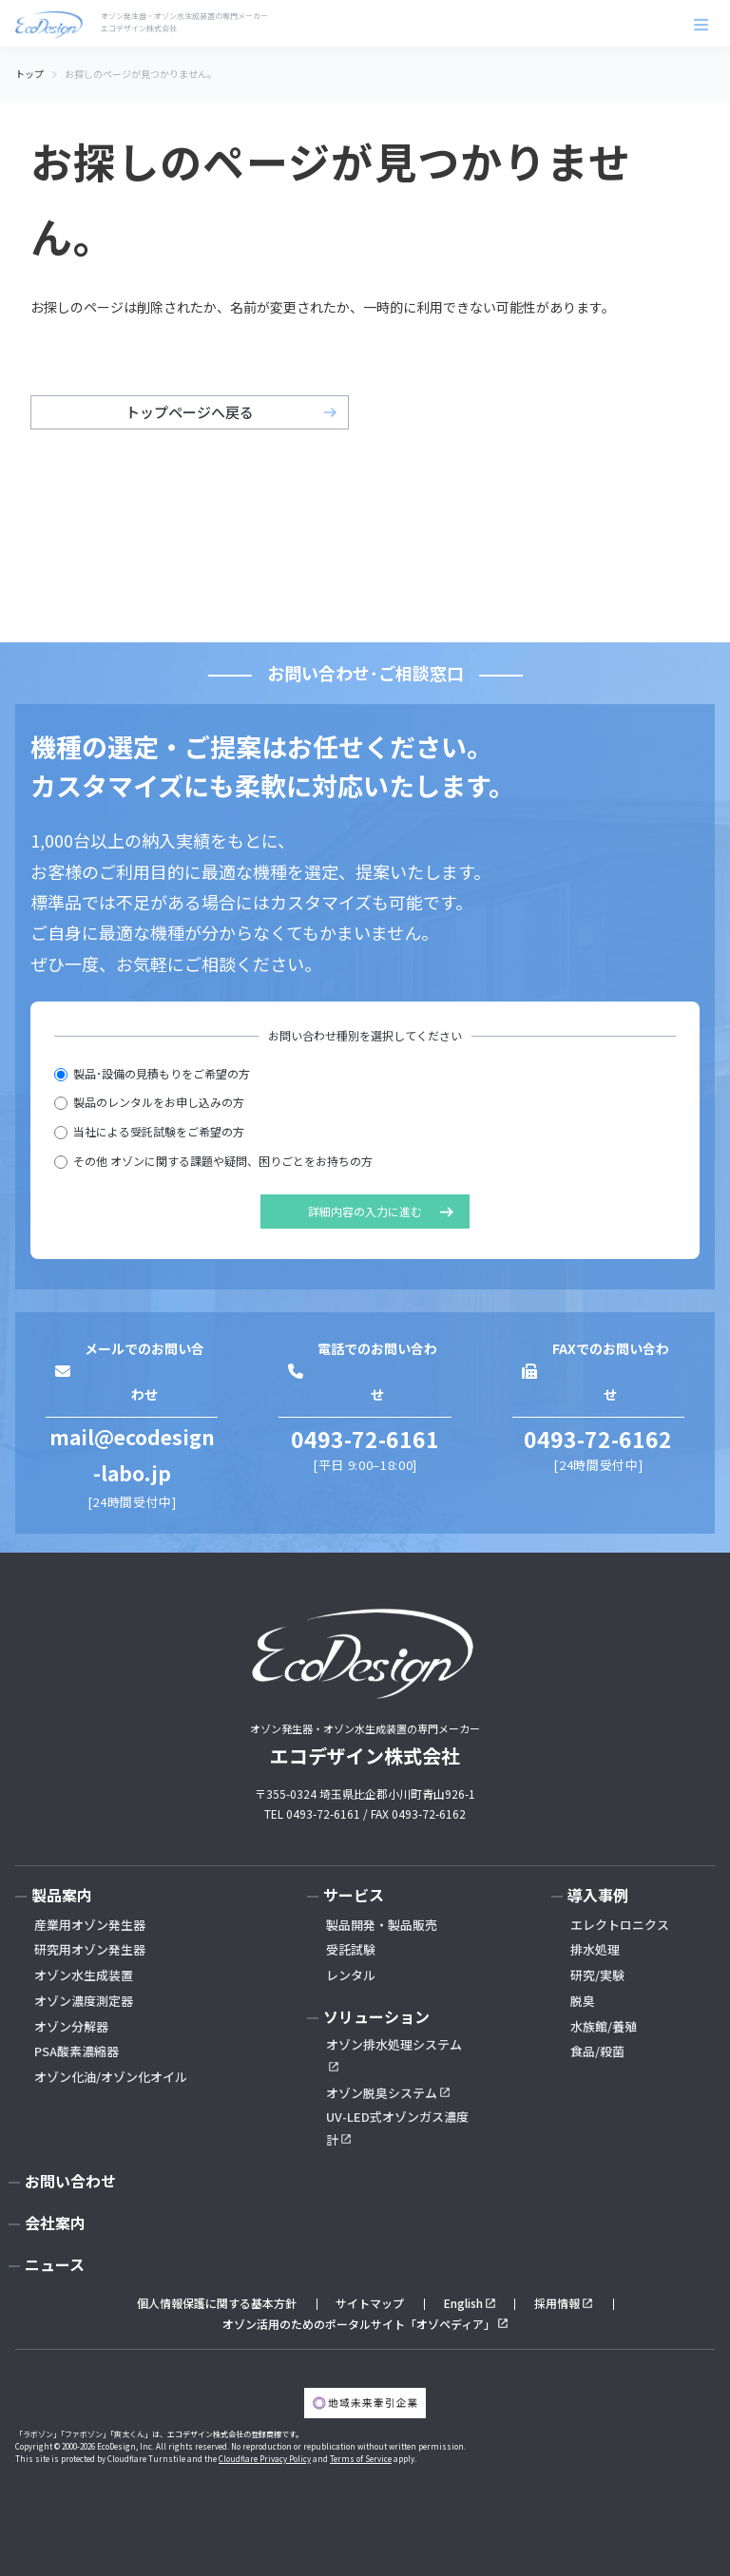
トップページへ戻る (189, 412)
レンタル (350, 1975)
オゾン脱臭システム (381, 2093)
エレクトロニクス (619, 1925)
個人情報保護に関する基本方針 (217, 2303)
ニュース (55, 2264)
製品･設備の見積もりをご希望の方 (152, 1073)
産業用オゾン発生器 (89, 1925)
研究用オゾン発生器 (89, 1949)
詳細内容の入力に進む (365, 1211)
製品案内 (61, 1894)
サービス (353, 1894)
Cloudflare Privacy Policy (265, 2458)
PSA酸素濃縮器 (76, 2051)
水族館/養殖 (603, 2026)
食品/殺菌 (597, 2051)
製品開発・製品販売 (381, 1925)
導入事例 (597, 1894)
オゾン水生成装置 (83, 1975)
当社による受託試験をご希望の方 (149, 1131)
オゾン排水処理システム (394, 2044)
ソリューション (376, 2016)
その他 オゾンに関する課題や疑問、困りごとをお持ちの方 (213, 1161)
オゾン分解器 (71, 2026)
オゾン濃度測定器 (83, 2001)
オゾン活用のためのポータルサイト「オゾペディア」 (358, 2324)
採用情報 (557, 2303)
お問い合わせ (70, 2180)
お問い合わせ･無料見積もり (563, 2528)
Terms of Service (361, 2458)
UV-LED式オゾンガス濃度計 (397, 2128)
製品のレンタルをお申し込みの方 (149, 1102)
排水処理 (595, 1949)
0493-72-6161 (365, 1438)
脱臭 (582, 2001)
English (463, 2303)
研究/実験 (597, 1975)
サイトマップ (370, 2303)
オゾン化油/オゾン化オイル (110, 2077)
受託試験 (350, 1949)
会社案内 (55, 2222)
